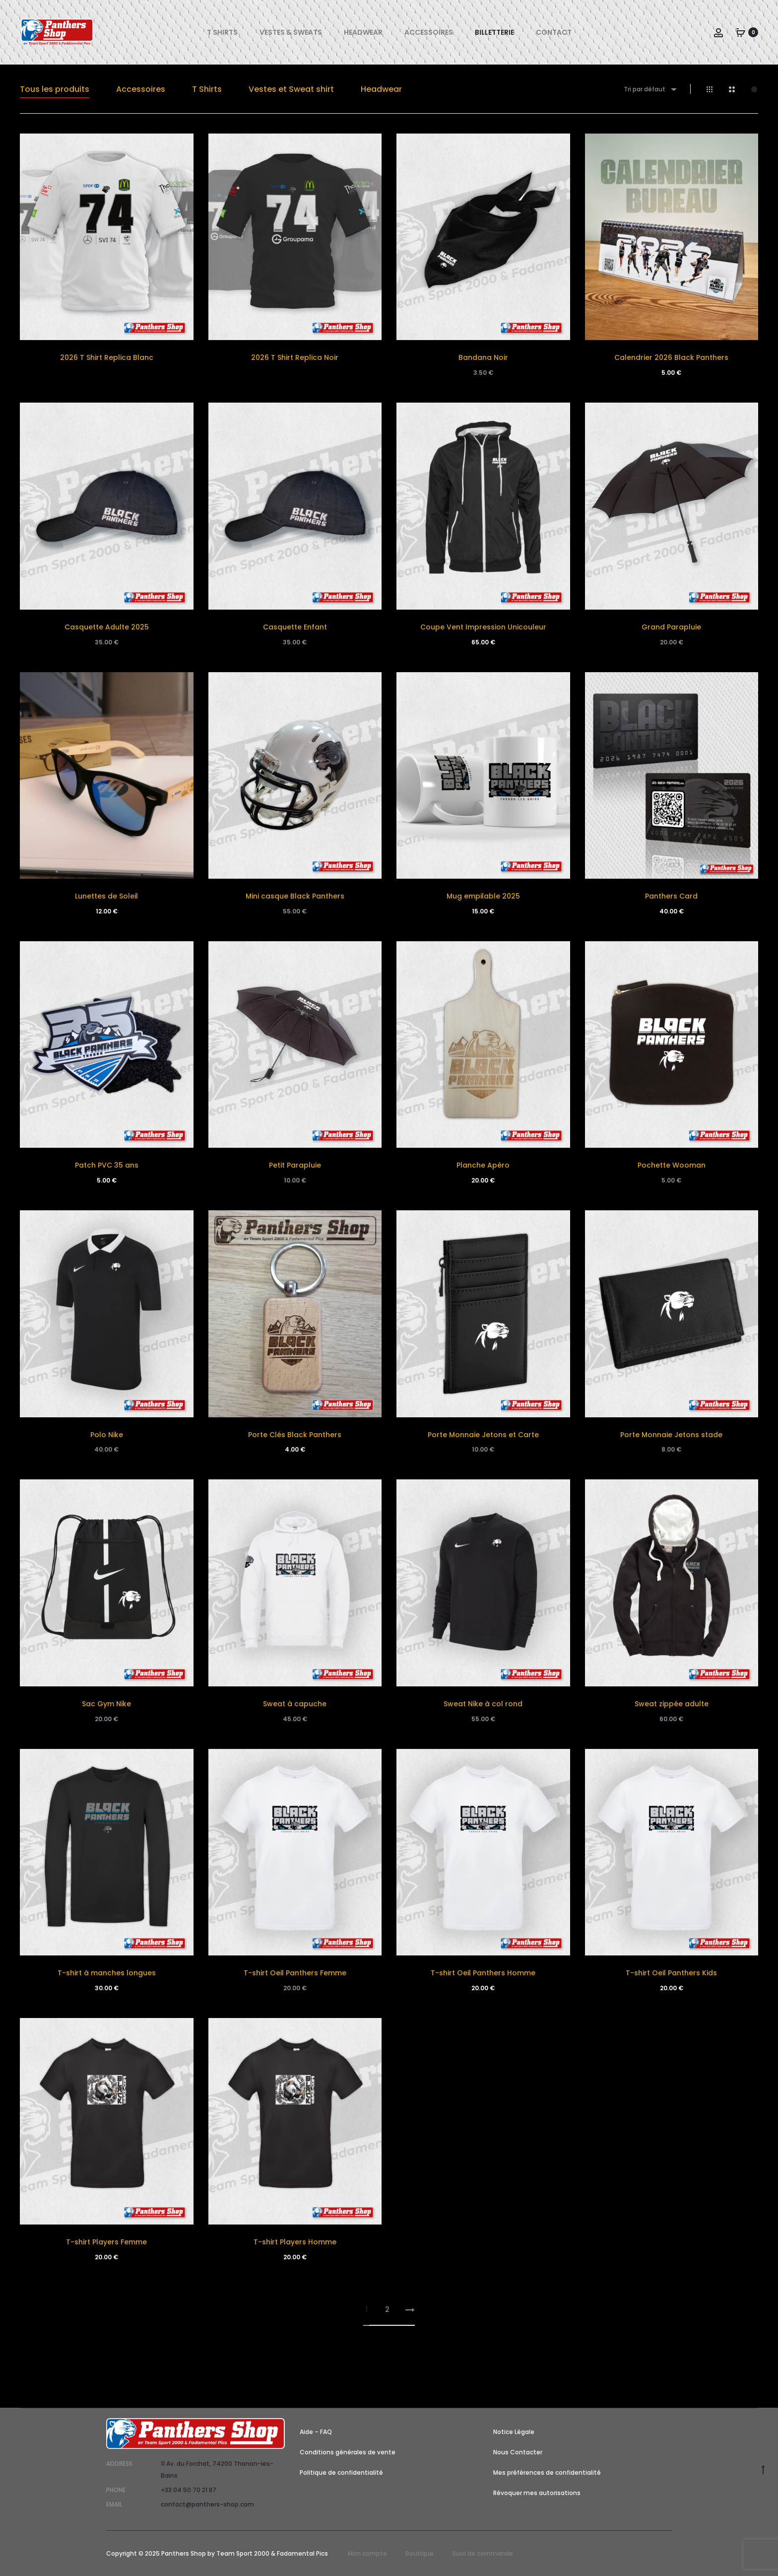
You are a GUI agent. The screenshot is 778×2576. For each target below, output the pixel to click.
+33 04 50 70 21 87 (188, 2490)
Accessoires (428, 32)
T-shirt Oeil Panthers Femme (295, 1973)
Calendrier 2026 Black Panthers (671, 357)
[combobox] (649, 89)
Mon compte (367, 2553)
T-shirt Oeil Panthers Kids (671, 1973)
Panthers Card (671, 896)
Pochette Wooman (672, 1165)
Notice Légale (513, 2432)
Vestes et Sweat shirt (291, 89)
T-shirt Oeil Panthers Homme (483, 1973)
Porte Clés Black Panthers (294, 1435)
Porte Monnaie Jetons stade (671, 1435)
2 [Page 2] (387, 2309)
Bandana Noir (483, 357)
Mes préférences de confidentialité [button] (547, 2472)
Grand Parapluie (671, 627)
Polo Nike (106, 1435)
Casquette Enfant (295, 627)
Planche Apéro (483, 1165)
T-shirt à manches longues (107, 1973)
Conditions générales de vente (347, 2452)
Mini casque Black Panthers (295, 896)
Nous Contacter (517, 2452)
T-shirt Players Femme (106, 2242)
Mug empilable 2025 (483, 896)
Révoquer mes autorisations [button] (537, 2493)
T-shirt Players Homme (295, 2242)
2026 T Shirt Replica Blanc (106, 357)
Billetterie (494, 32)
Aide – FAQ (316, 2432)
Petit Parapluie (295, 1165)
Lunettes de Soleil (106, 896)
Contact (554, 32)
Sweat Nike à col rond (483, 1704)
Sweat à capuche (294, 1704)
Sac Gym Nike (106, 1704)
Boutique (419, 2553)
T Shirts (222, 32)
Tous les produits (54, 89)
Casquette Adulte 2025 (107, 627)
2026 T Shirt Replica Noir (294, 357)
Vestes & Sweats (290, 32)
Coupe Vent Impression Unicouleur (483, 627)
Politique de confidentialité (341, 2472)
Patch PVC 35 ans (106, 1165)
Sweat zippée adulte (672, 1704)
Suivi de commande (482, 2553)
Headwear (363, 32)
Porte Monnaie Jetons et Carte (483, 1435)
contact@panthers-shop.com (207, 2504)
